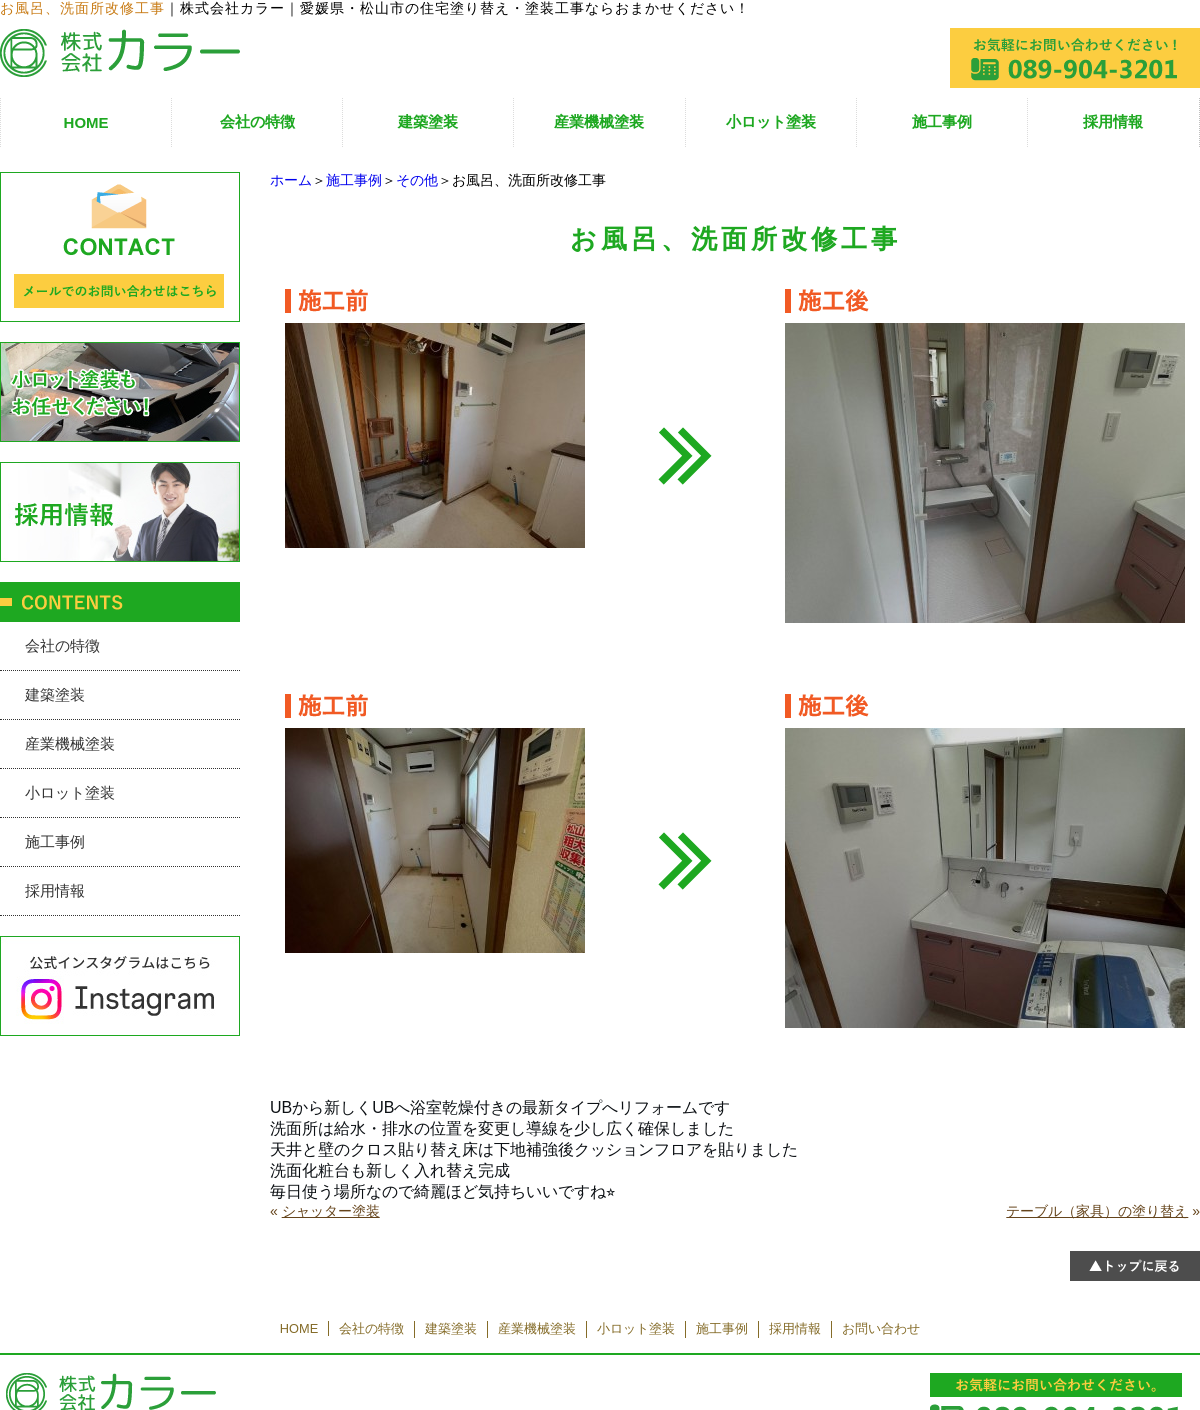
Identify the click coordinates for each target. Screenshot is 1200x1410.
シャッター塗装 (331, 1211)
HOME (86, 122)
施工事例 (942, 121)
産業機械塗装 (599, 121)
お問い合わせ (881, 1328)
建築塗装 (428, 121)
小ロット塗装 (771, 121)
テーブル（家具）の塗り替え (1097, 1211)
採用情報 (1113, 121)
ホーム (291, 180)
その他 (417, 180)
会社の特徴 (257, 121)
